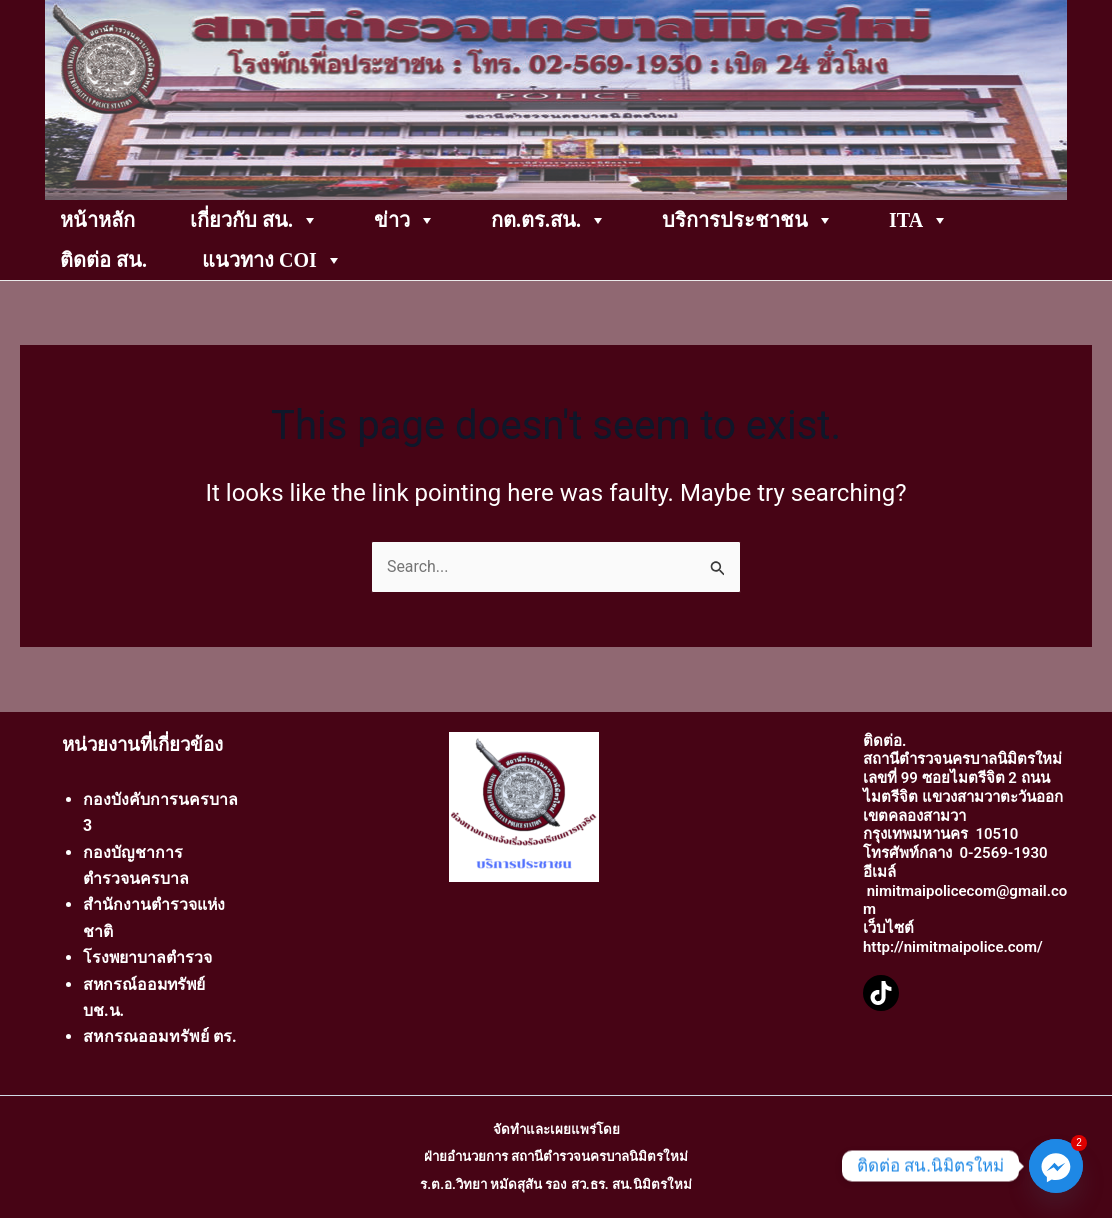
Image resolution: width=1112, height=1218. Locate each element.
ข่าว (405, 220)
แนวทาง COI (272, 260)
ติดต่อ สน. (103, 260)
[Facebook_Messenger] (1056, 1166)
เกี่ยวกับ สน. (254, 220)
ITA (919, 220)
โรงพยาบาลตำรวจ (148, 957)
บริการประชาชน (748, 220)
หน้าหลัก (97, 220)
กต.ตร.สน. (549, 220)
